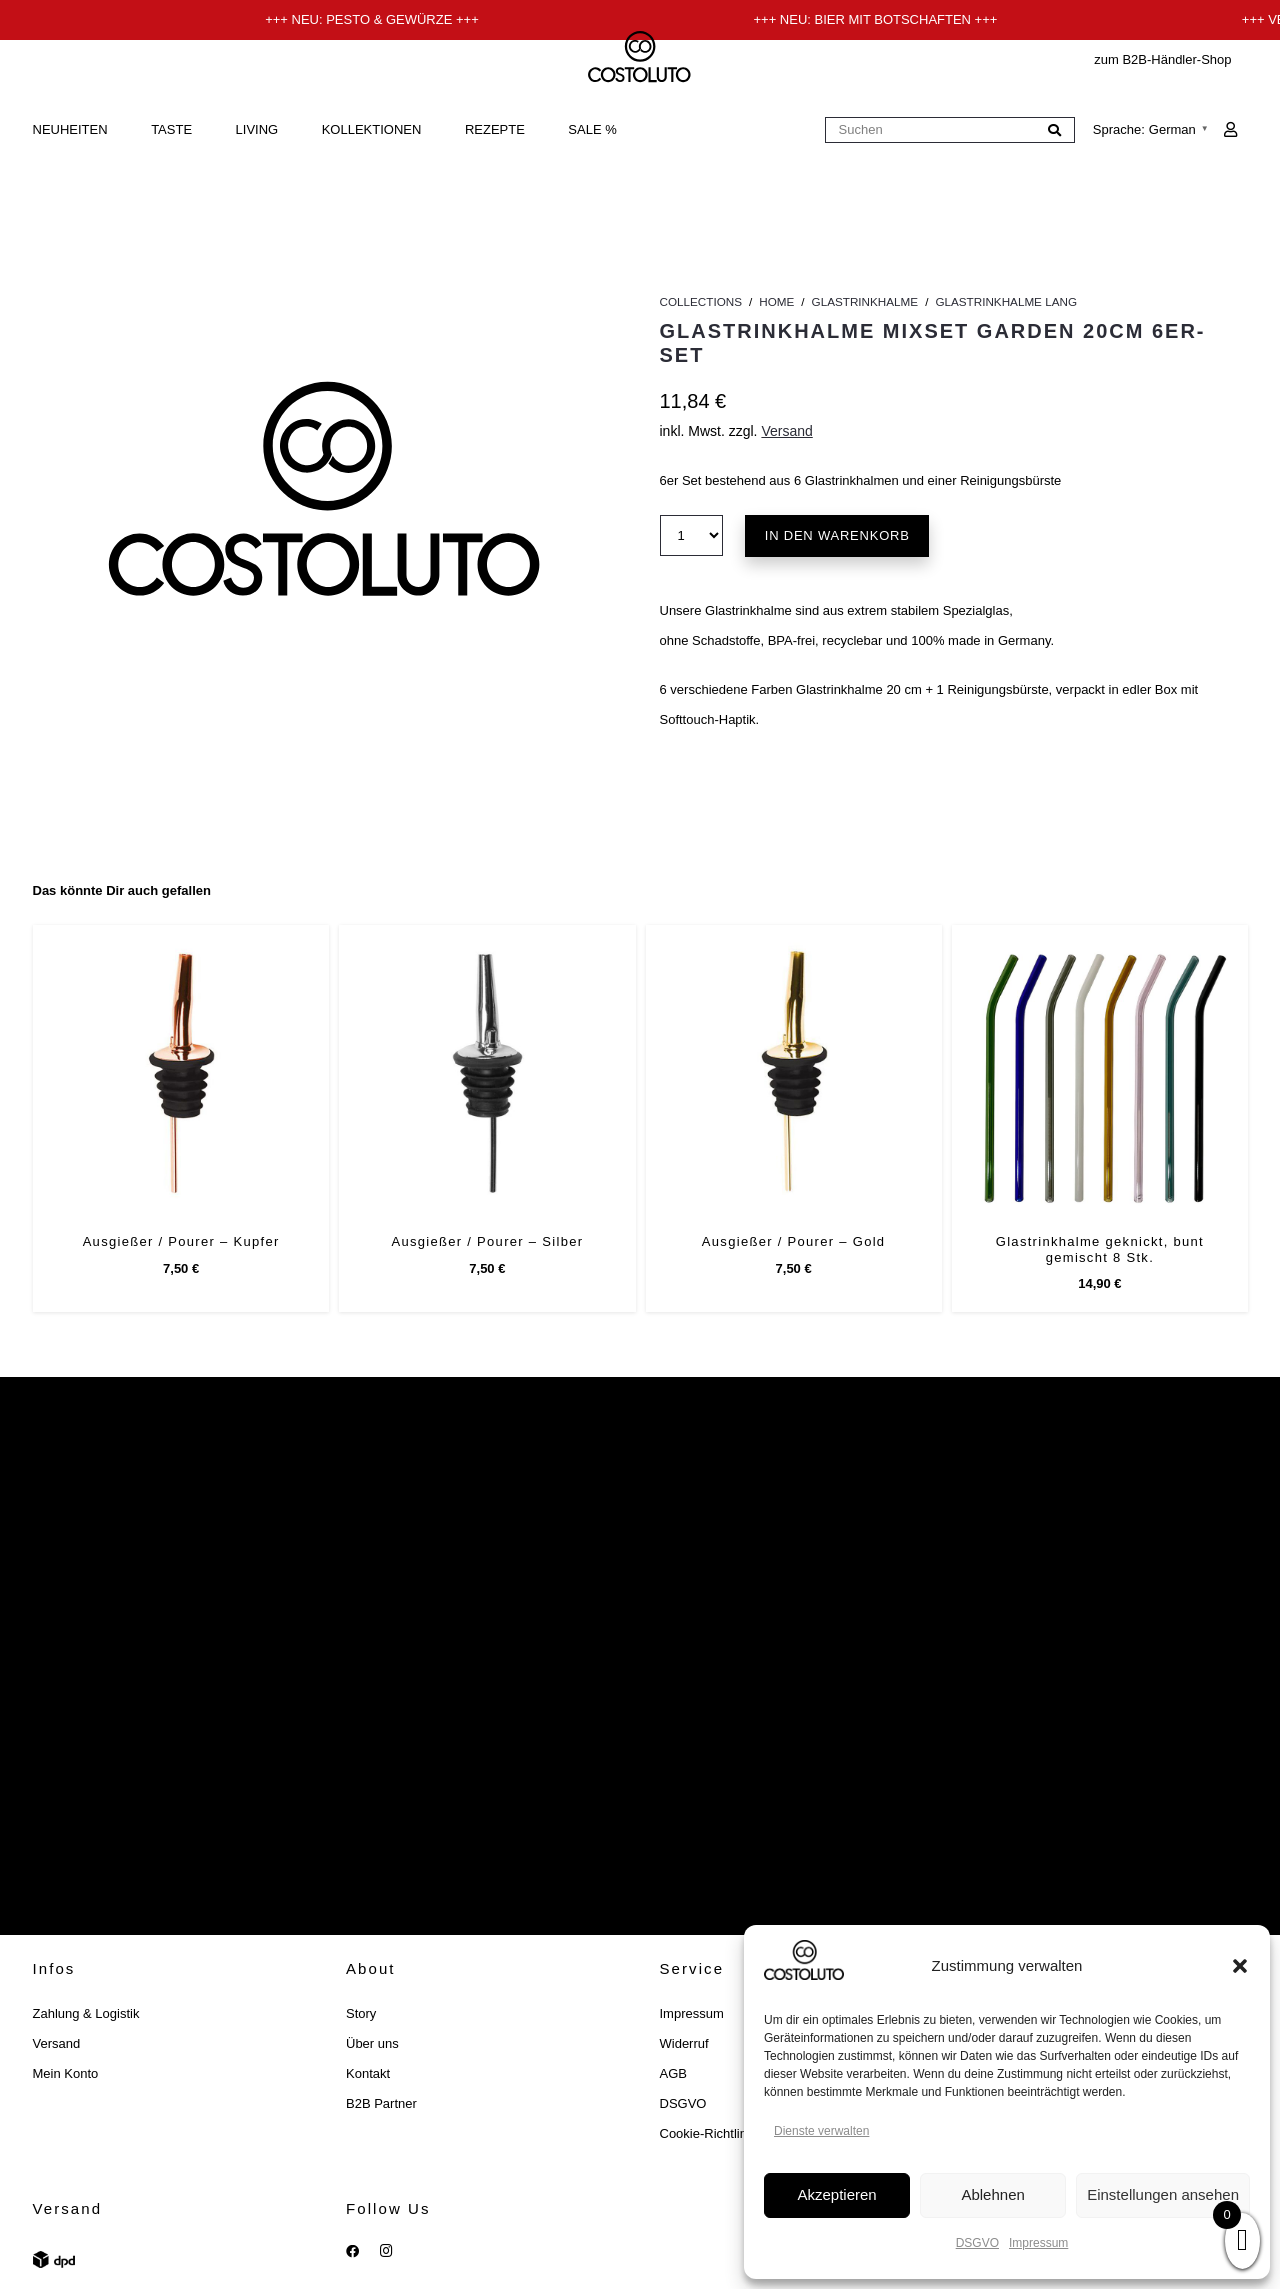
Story (361, 2013)
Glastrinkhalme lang (1006, 301)
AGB (673, 2073)
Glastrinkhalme (865, 301)
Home (776, 301)
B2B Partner (381, 2103)
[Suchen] (950, 130)
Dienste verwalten (821, 2131)
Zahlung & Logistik (86, 2013)
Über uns (372, 2043)
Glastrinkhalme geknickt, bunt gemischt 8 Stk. (1099, 1249)
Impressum (1038, 2243)
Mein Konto (66, 2073)
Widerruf (684, 2043)
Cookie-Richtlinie (709, 2133)
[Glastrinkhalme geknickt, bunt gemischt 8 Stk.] (1099, 1073)
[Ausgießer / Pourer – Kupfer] (181, 1073)
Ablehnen (992, 2194)
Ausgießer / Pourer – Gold (793, 1241)
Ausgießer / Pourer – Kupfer (180, 1241)
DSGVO (977, 2243)
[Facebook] (352, 2251)
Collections (701, 301)
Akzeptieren (836, 2194)
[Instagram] (386, 2251)
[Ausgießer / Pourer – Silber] (487, 1073)
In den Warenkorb (837, 535)
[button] (1240, 1966)
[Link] (1230, 129)
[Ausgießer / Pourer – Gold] (793, 1073)
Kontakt (368, 2073)
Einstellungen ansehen (1163, 2194)
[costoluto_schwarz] (640, 60)
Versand (786, 431)
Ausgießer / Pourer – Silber (487, 1241)
